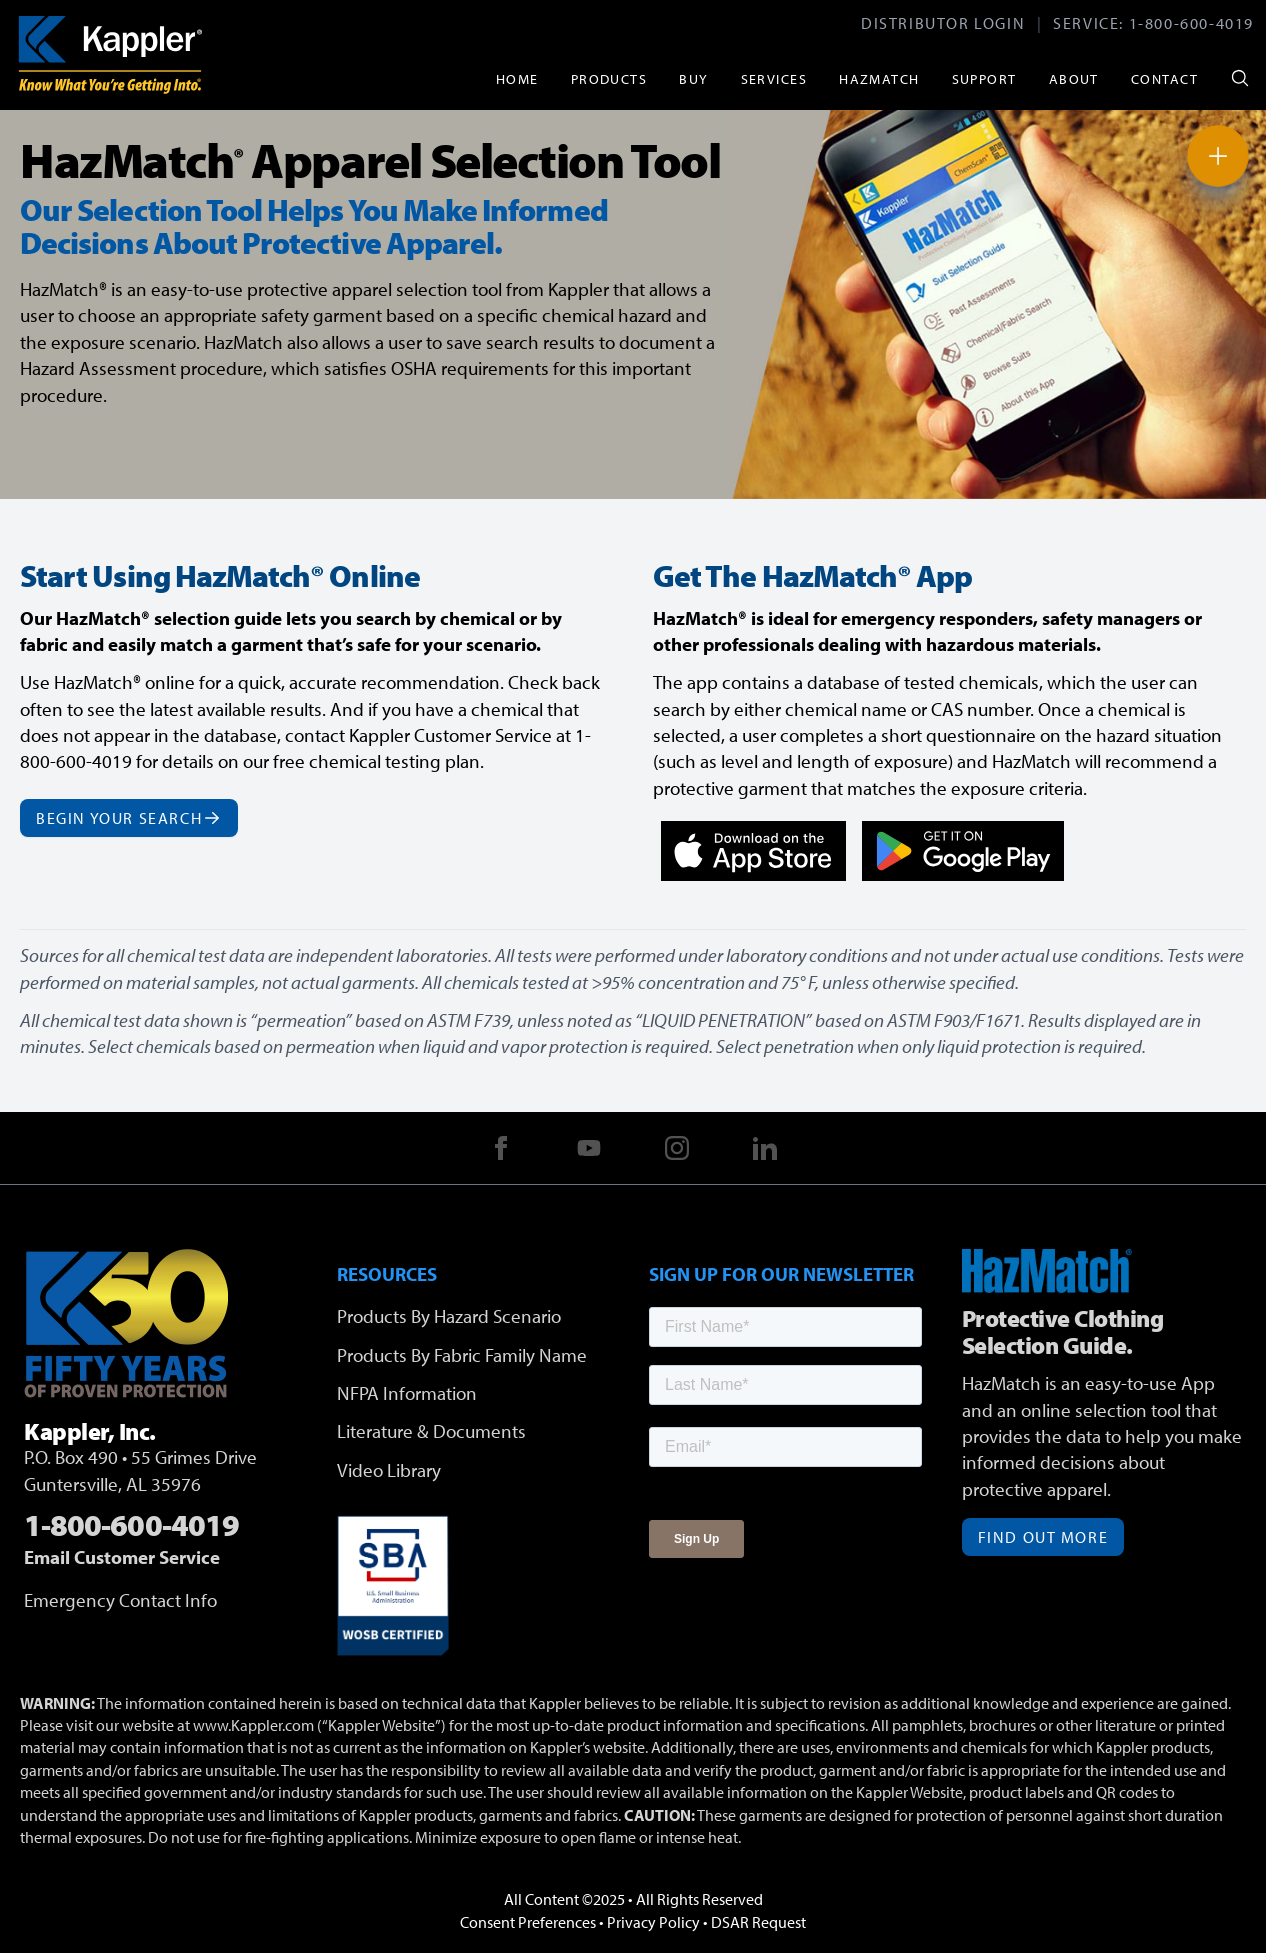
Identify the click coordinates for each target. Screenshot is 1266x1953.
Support (984, 78)
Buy (693, 78)
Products (609, 78)
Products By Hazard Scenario (449, 1316)
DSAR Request (758, 1922)
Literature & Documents (431, 1431)
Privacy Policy (653, 1922)
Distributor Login (943, 23)
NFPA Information (407, 1393)
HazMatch (879, 78)
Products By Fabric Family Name (462, 1355)
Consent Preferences (528, 1922)
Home (517, 78)
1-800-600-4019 (1191, 23)
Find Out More (1043, 1537)
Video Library (389, 1470)
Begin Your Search (129, 818)
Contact (1164, 78)
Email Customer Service (122, 1557)
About (1074, 78)
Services (774, 78)
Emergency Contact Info (120, 1600)
